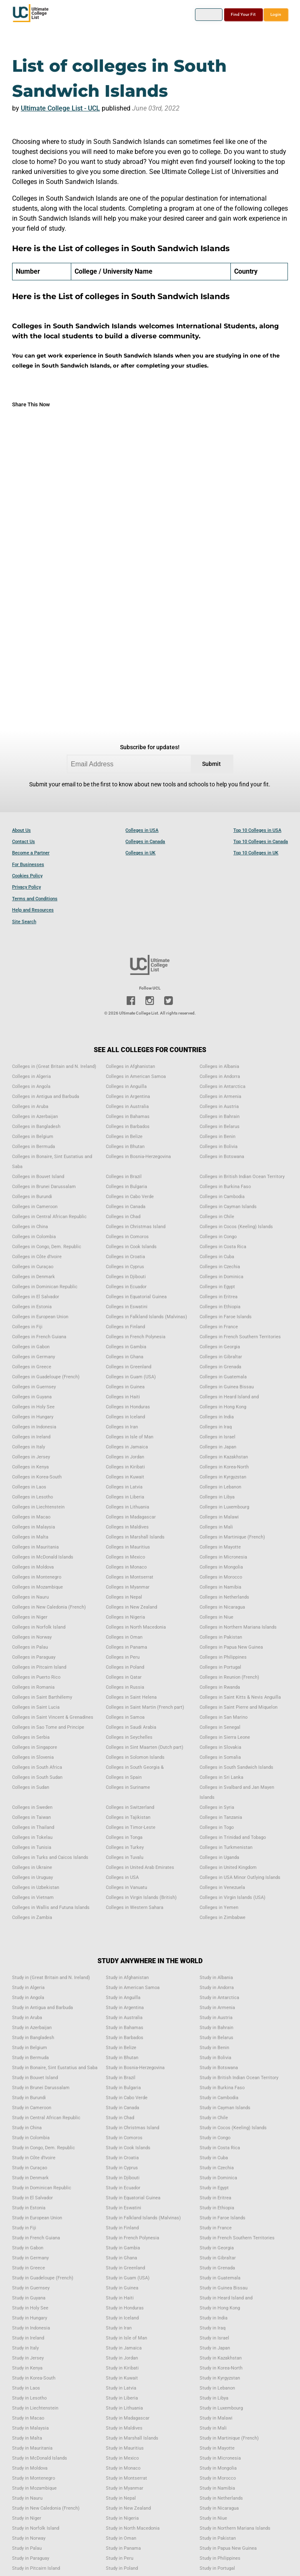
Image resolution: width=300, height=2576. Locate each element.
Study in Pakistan (218, 2538)
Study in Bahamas (124, 2027)
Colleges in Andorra (220, 1076)
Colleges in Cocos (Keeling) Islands (236, 1226)
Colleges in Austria (219, 1106)
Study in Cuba (214, 2158)
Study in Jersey (28, 2358)
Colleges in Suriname (128, 1787)
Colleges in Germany (33, 1357)
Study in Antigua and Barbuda (42, 2007)
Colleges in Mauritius (128, 1547)
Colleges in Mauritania (35, 1547)
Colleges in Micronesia (223, 1557)
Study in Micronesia (220, 2458)
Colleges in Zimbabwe (222, 1917)
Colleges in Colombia (34, 1236)
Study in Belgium (29, 2047)
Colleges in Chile (217, 1216)
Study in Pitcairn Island (36, 2568)
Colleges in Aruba (30, 1106)
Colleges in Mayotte (220, 1547)
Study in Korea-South (33, 2378)
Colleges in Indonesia (34, 1427)
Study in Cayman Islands (225, 2107)
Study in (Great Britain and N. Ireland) (51, 1977)
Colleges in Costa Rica (223, 1246)
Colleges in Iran (122, 1427)
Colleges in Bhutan (125, 1146)
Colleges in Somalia (220, 1757)
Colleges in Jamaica (127, 1447)
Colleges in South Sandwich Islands (236, 1767)
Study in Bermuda (30, 2057)
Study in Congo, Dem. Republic (43, 2147)
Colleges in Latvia (124, 1487)
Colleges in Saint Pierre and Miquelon (239, 1707)
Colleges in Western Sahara (134, 1907)
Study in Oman (121, 2538)
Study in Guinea (122, 2288)
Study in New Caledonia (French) (46, 2508)
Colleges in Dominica (221, 1276)
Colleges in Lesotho (32, 1497)
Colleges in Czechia (220, 1266)
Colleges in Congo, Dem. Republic (46, 1246)
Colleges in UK (140, 853)
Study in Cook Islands (128, 2147)
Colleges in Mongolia (221, 1567)
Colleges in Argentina (128, 1096)
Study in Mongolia (218, 2468)
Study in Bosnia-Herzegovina (135, 2067)
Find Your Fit (243, 14)
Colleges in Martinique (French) (232, 1537)
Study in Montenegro (33, 2478)
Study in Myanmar (124, 2488)
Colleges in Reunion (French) (229, 1677)
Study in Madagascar (128, 2418)
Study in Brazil (120, 2077)
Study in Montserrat (126, 2478)
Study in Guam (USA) (128, 2278)
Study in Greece (28, 2268)
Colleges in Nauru (30, 1597)
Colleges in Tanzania (221, 1817)
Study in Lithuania (124, 2408)
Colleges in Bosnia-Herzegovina (138, 1156)
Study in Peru (119, 2558)
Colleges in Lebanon (220, 1487)
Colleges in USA (141, 830)
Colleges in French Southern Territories (240, 1337)
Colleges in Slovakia (220, 1747)
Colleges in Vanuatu (126, 1887)
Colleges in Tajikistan (128, 1817)
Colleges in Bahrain (220, 1116)
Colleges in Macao (31, 1517)
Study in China (27, 2127)
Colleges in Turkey (125, 1847)
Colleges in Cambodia (222, 1196)
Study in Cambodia (219, 2097)
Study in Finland (122, 2228)
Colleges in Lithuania (127, 1507)
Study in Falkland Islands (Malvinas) (143, 2218)
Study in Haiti (120, 2298)
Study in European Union (37, 2218)
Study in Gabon (27, 2248)
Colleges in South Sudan (37, 1777)
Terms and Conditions (35, 898)
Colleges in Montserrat (129, 1577)
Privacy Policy (26, 887)
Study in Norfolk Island (35, 2528)
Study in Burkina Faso (222, 2087)
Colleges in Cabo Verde (130, 1196)
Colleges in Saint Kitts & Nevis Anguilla (240, 1697)
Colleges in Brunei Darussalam (44, 1186)
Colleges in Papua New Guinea (231, 1647)
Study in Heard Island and (226, 2298)
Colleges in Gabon (31, 1347)
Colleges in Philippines (223, 1657)
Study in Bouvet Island (35, 2077)
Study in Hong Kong (220, 2308)
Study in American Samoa (133, 1987)
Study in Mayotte (217, 2448)
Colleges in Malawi (219, 1517)
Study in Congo (215, 2137)
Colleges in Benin (217, 1136)
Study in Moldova (30, 2468)
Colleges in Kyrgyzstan (223, 1477)
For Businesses (28, 864)
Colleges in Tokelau (32, 1837)
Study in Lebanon (217, 2388)
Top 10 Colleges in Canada (260, 841)
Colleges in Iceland (125, 1417)
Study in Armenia (217, 2007)
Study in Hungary (29, 2318)
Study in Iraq (212, 2328)
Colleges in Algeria (31, 1076)
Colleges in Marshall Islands (135, 1537)
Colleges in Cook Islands (131, 1246)
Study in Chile (214, 2117)
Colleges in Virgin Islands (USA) (232, 1897)
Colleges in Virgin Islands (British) (141, 1897)
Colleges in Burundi (32, 1196)
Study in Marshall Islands (132, 2438)
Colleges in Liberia (125, 1497)
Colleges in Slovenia (33, 1757)
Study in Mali (213, 2428)
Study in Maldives (124, 2428)
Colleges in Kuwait (125, 1477)
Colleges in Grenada (220, 1367)
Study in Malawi (216, 2418)
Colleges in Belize (124, 1136)
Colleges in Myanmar (128, 1587)
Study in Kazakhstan (221, 2358)
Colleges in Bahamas (128, 1116)
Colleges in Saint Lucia (36, 1707)
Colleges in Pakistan (221, 1637)
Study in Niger (26, 2518)
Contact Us (23, 841)
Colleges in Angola (31, 1086)
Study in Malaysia (30, 2428)
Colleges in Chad (123, 1216)
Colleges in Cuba (217, 1256)
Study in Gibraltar (218, 2258)
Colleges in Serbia (31, 1737)
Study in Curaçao (29, 2168)
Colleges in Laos (29, 1487)
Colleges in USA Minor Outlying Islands (240, 1877)
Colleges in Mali (216, 1527)
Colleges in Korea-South (37, 1477)
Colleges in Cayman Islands (228, 1206)
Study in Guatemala (220, 2278)
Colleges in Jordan (125, 1457)
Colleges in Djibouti (126, 1276)
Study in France (216, 2228)
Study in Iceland (122, 2318)
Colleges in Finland (125, 1327)
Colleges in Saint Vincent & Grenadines (52, 1717)
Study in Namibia (217, 2488)
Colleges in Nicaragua (222, 1607)
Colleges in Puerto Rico (36, 1677)
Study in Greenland (125, 2268)
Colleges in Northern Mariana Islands (238, 1627)
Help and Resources (33, 910)
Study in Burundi (29, 2097)
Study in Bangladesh (33, 2037)
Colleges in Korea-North (224, 1467)
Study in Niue (213, 2518)
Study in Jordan (122, 2358)
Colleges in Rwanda (220, 1687)
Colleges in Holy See (33, 1407)
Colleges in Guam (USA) (131, 1377)
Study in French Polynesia (132, 2238)
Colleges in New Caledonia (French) (49, 1607)
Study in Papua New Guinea (228, 2548)
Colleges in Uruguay (32, 1877)
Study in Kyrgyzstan (220, 2378)
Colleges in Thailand (33, 1827)
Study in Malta (27, 2438)
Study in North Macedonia (133, 2528)
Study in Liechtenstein (35, 2408)
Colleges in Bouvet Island (38, 1176)
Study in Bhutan (122, 2057)
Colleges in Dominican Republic (45, 1286)
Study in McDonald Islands (39, 2458)
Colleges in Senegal (220, 1727)
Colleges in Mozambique (37, 1587)
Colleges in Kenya (30, 1467)
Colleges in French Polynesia (135, 1337)
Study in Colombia (31, 2137)
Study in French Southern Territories (237, 2238)
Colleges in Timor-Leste (130, 1827)
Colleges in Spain (124, 1777)
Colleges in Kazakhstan (224, 1457)
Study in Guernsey (31, 2288)
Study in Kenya (27, 2368)
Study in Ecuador (123, 2188)
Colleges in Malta (30, 1537)
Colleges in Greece (31, 1367)
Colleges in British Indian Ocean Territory (242, 1176)
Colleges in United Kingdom (228, 1867)
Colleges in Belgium (32, 1136)
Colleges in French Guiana (39, 1337)
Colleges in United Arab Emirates (140, 1867)
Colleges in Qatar (124, 1677)
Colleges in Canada (145, 841)
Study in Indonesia (31, 2328)
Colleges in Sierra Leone (225, 1737)
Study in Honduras (125, 2308)
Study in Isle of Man (126, 2338)
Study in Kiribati (122, 2368)
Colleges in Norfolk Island (38, 1627)
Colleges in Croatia (125, 1256)
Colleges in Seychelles (129, 1737)
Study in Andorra (217, 1987)
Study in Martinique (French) (229, 2438)
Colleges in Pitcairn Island (39, 1667)
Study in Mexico (122, 2458)
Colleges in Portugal (220, 1667)
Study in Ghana (121, 2258)
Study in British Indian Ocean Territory (239, 2077)
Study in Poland (122, 2568)
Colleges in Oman (124, 1637)
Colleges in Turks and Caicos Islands (50, 1857)
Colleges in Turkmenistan (226, 1847)
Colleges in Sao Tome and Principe (48, 1727)
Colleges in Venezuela (222, 1887)
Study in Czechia (217, 2168)
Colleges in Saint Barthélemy (42, 1697)
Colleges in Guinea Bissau (227, 1387)
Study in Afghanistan (127, 1977)
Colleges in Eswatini (127, 1306)
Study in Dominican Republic (41, 2188)
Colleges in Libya (217, 1497)
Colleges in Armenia (220, 1096)
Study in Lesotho (29, 2398)
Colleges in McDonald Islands (42, 1557)
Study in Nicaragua (219, 2508)
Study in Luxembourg (221, 2408)
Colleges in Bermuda (33, 1146)
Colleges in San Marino (224, 1717)
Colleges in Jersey (31, 1457)
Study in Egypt (214, 2188)
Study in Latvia (121, 2388)
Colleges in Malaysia (33, 1527)
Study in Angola (28, 1997)
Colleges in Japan (218, 1447)
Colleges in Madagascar (131, 1517)
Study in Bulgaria (123, 2087)
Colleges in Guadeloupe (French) (46, 1377)
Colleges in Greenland (128, 1367)
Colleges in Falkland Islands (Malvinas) (146, 1316)
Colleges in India (217, 1417)
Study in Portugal (217, 2568)
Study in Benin (214, 2047)
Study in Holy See (30, 2308)
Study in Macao (28, 2418)
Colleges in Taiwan (31, 1817)
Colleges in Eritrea (219, 1296)
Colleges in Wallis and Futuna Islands (51, 1907)
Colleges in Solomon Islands (135, 1757)
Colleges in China (30, 1226)
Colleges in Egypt (217, 1286)
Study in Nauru (27, 2498)
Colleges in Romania (33, 1687)
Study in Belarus (216, 2037)
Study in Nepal (121, 2498)
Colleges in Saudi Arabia (131, 1727)
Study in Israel (214, 2338)
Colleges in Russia (125, 1687)
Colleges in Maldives (127, 1527)
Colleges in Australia (127, 1106)
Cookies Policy (27, 876)
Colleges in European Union (40, 1316)
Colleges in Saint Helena (131, 1697)
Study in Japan (215, 2348)
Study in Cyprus (122, 2168)
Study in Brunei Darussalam (41, 2087)
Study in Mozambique (34, 2488)
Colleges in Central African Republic (49, 1216)
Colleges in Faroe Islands (226, 1316)
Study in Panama (123, 2548)
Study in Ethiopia (217, 2208)
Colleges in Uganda (219, 1857)
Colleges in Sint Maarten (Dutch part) (144, 1747)
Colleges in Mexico (125, 1557)
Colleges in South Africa (37, 1767)
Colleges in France (219, 1327)
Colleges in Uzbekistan (35, 1887)
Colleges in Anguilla (126, 1086)
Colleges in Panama (126, 1647)
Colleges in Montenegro (36, 1577)
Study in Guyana (28, 2298)
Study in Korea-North (221, 2368)
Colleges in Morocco (221, 1577)
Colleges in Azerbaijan (35, 1116)
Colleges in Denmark (33, 1276)
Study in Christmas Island (132, 2127)
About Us (21, 830)
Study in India (214, 2318)
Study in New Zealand (128, 2508)
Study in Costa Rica (220, 2147)
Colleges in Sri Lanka (221, 1777)
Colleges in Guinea (125, 1387)
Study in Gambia (123, 2248)
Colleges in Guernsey (34, 1387)
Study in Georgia (217, 2248)
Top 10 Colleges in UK (255, 853)
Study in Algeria (28, 1987)
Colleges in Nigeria (125, 1617)
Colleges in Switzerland (130, 1807)
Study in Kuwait (122, 2378)
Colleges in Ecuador (126, 1286)
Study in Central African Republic (46, 2117)
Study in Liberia (122, 2398)
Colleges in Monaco (126, 1567)
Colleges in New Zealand (131, 1607)
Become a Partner (31, 853)
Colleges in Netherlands (224, 1597)
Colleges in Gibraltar (221, 1357)
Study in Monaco (123, 2468)
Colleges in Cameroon (35, 1206)
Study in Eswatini (123, 2208)
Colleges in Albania (219, 1066)
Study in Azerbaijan (32, 2027)
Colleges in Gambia (126, 1347)
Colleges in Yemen (219, 1907)
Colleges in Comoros (127, 1236)
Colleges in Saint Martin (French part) (145, 1707)
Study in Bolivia (215, 2057)
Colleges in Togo (217, 1827)
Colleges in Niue (216, 1617)
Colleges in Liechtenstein (38, 1507)
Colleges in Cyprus (125, 1266)
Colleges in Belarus (220, 1126)
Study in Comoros (124, 2137)
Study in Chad (120, 2117)
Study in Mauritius (125, 2448)
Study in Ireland (28, 2338)
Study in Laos (26, 2388)
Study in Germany (30, 2258)
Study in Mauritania (32, 2448)
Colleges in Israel (217, 1437)
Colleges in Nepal (124, 1597)
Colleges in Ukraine (32, 1867)
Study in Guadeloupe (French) (42, 2278)
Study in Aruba (27, 2017)
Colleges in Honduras (128, 1407)
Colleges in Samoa (125, 1717)
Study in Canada (122, 2107)
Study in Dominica (218, 2178)
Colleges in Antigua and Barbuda (45, 1096)
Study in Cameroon (31, 2107)
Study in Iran (119, 2328)
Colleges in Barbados (128, 1126)
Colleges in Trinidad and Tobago (233, 1837)
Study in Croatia (122, 2158)
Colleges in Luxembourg (224, 1507)
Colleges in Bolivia (219, 1146)
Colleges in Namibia (220, 1587)
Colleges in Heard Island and (229, 1397)
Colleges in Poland (125, 1667)
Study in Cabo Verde (127, 2097)
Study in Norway (28, 2538)
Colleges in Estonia (32, 1306)
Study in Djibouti (123, 2178)
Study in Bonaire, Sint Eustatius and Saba (55, 2067)
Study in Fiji (24, 2228)
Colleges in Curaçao (32, 1266)
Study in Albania (216, 1977)
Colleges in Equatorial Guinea (136, 1296)
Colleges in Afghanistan (130, 1066)
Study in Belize (121, 2047)
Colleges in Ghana (124, 1357)
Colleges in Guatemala (223, 1377)
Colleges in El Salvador (35, 1296)
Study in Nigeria (122, 2518)
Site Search (24, 921)
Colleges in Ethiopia (220, 1306)
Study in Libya (214, 2398)
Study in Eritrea (215, 2198)
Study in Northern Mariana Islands (235, 2528)
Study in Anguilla (123, 1997)
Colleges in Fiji (27, 1327)
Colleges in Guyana (32, 1397)
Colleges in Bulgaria (126, 1186)
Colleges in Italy (28, 1447)
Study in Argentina (125, 2007)
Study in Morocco (218, 2478)
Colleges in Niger (30, 1617)
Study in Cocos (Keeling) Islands (233, 2127)
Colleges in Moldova (33, 1567)
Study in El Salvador (32, 2198)
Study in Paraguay (30, 2558)
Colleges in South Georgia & (135, 1767)
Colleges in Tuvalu (124, 1857)
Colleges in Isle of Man (129, 1437)
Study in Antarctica (219, 1997)
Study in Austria (216, 2017)
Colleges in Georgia (220, 1347)
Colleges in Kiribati (125, 1467)
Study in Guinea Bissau (224, 2288)
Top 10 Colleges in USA (257, 830)
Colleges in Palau (30, 1647)
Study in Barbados (124, 2037)
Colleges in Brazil (124, 1176)
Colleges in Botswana (222, 1156)
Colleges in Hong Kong (223, 1407)
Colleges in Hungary (32, 1417)
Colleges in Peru (123, 1657)
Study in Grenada (217, 2268)
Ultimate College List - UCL (60, 108)
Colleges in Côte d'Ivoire (37, 1256)
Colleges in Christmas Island (135, 1226)
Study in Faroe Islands (222, 2218)
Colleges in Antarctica (222, 1086)
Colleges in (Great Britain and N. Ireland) (54, 1066)
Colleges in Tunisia (31, 1847)
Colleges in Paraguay (33, 1657)
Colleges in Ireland (31, 1437)
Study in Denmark (30, 2178)
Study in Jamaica (124, 2348)
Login (275, 14)
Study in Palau (27, 2548)
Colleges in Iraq (216, 1427)
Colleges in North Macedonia (136, 1627)
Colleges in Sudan (30, 1787)
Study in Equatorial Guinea (133, 2198)
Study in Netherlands (221, 2498)
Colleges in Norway (32, 1637)
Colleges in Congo (218, 1236)
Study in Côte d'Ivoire (33, 2158)
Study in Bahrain (216, 2027)
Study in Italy (25, 2348)
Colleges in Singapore (34, 1747)
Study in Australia (124, 2017)
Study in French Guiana (36, 2238)
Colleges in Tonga (124, 1837)
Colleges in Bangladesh (36, 1126)
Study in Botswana (219, 2067)
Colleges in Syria (217, 1807)
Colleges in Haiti (123, 1397)
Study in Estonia (28, 2208)
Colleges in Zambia (32, 1917)
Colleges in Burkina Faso (225, 1186)
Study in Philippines (220, 2558)
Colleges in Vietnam (33, 1897)
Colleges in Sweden (32, 1807)
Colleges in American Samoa (136, 1076)
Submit (211, 764)
